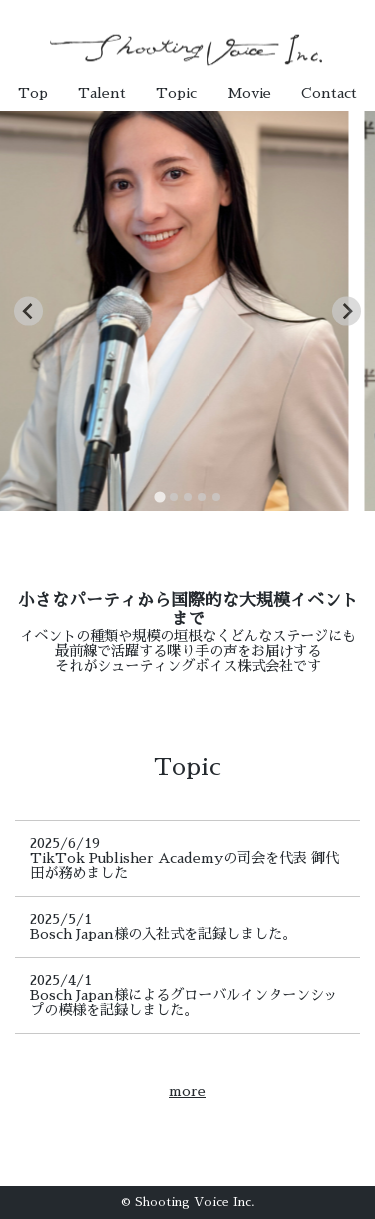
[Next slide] (346, 311)
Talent (102, 93)
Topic (176, 93)
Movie (249, 93)
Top (33, 93)
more (187, 1091)
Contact (329, 93)
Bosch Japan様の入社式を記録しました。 (163, 934)
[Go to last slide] (28, 311)
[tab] (159, 496)
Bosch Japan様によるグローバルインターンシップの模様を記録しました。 (184, 1002)
